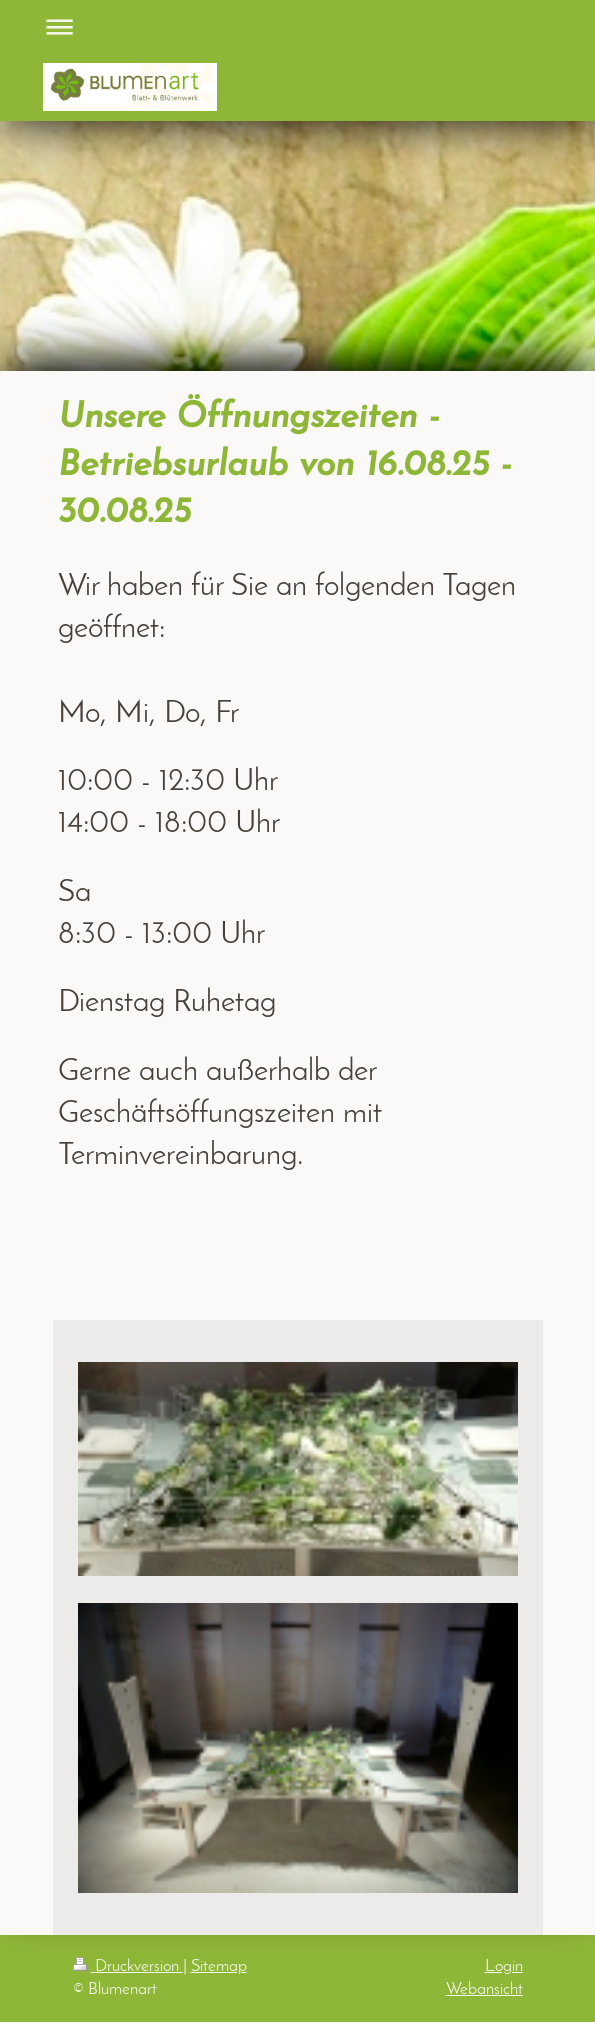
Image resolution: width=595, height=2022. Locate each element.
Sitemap (219, 1966)
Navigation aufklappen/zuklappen (298, 26)
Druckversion (128, 1966)
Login (504, 1966)
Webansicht (484, 1989)
